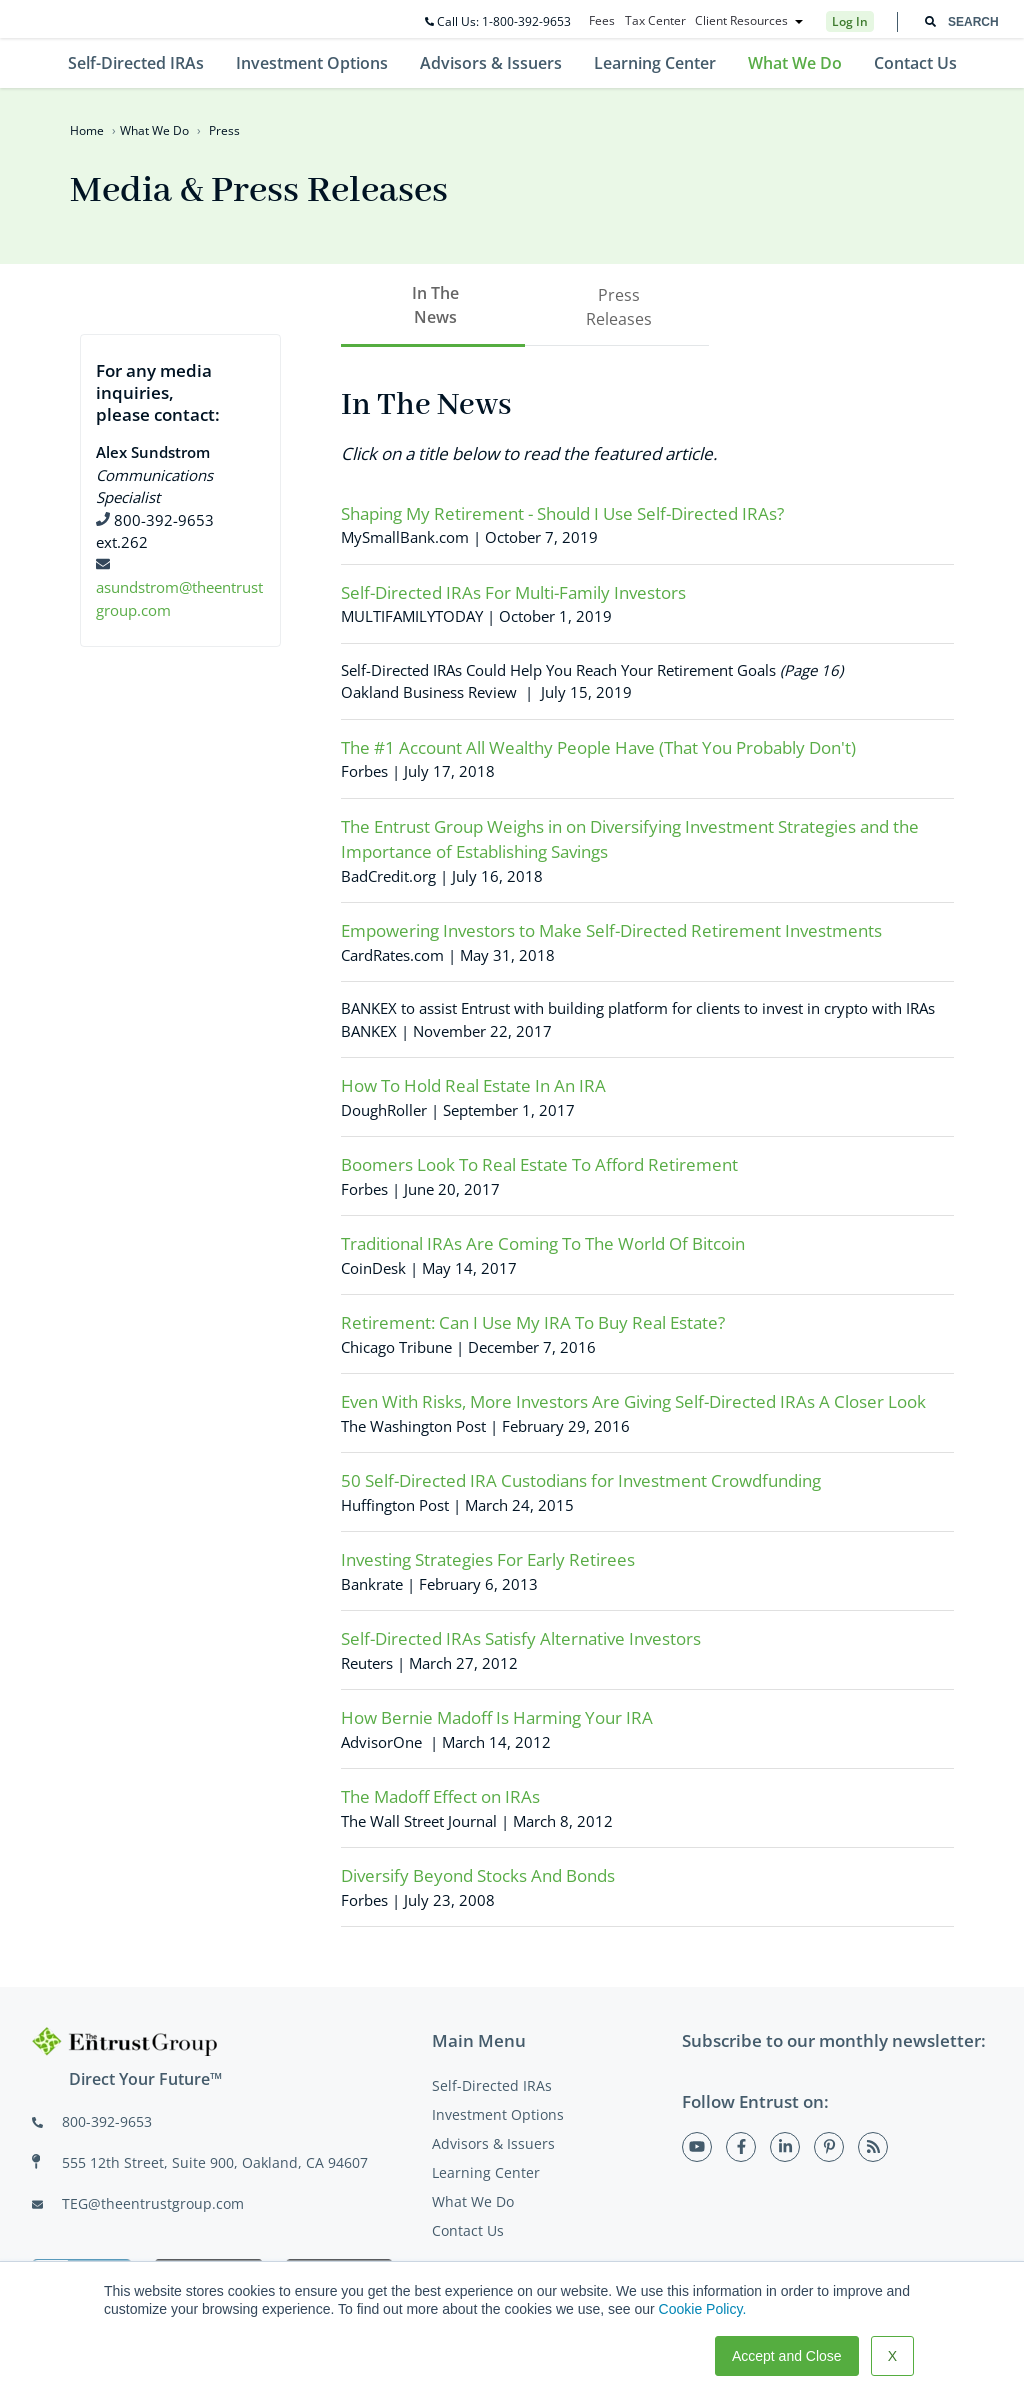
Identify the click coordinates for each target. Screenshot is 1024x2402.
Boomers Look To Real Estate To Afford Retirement (539, 1164)
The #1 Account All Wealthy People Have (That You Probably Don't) (598, 747)
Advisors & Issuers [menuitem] (491, 63)
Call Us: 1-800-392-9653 (498, 21)
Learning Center (486, 2172)
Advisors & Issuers (493, 2143)
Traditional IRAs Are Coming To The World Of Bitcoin (543, 1243)
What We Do (154, 130)
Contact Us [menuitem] (915, 63)
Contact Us (468, 2230)
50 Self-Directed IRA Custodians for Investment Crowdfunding (581, 1480)
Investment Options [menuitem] (312, 63)
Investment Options (498, 2114)
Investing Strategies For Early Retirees (488, 1559)
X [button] (892, 2356)
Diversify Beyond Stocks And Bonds (478, 1875)
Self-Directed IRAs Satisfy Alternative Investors (521, 1638)
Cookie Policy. (703, 2309)
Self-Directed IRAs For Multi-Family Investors (513, 592)
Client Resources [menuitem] (741, 21)
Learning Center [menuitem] (655, 63)
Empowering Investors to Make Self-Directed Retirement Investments (611, 930)
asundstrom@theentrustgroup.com (179, 587)
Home (87, 130)
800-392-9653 (107, 2121)
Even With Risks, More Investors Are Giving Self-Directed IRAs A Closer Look (633, 1401)
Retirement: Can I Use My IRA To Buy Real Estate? (533, 1322)
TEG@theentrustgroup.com (153, 2203)
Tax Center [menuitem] (655, 21)
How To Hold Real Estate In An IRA (473, 1085)
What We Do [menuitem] (795, 63)
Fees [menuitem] (602, 21)
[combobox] (960, 22)
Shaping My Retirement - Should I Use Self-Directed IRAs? (562, 513)
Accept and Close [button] (787, 2356)
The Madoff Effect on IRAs (440, 1796)
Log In (850, 21)
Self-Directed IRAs (492, 2085)
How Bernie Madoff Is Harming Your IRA (497, 1717)
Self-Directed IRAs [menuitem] (136, 63)
